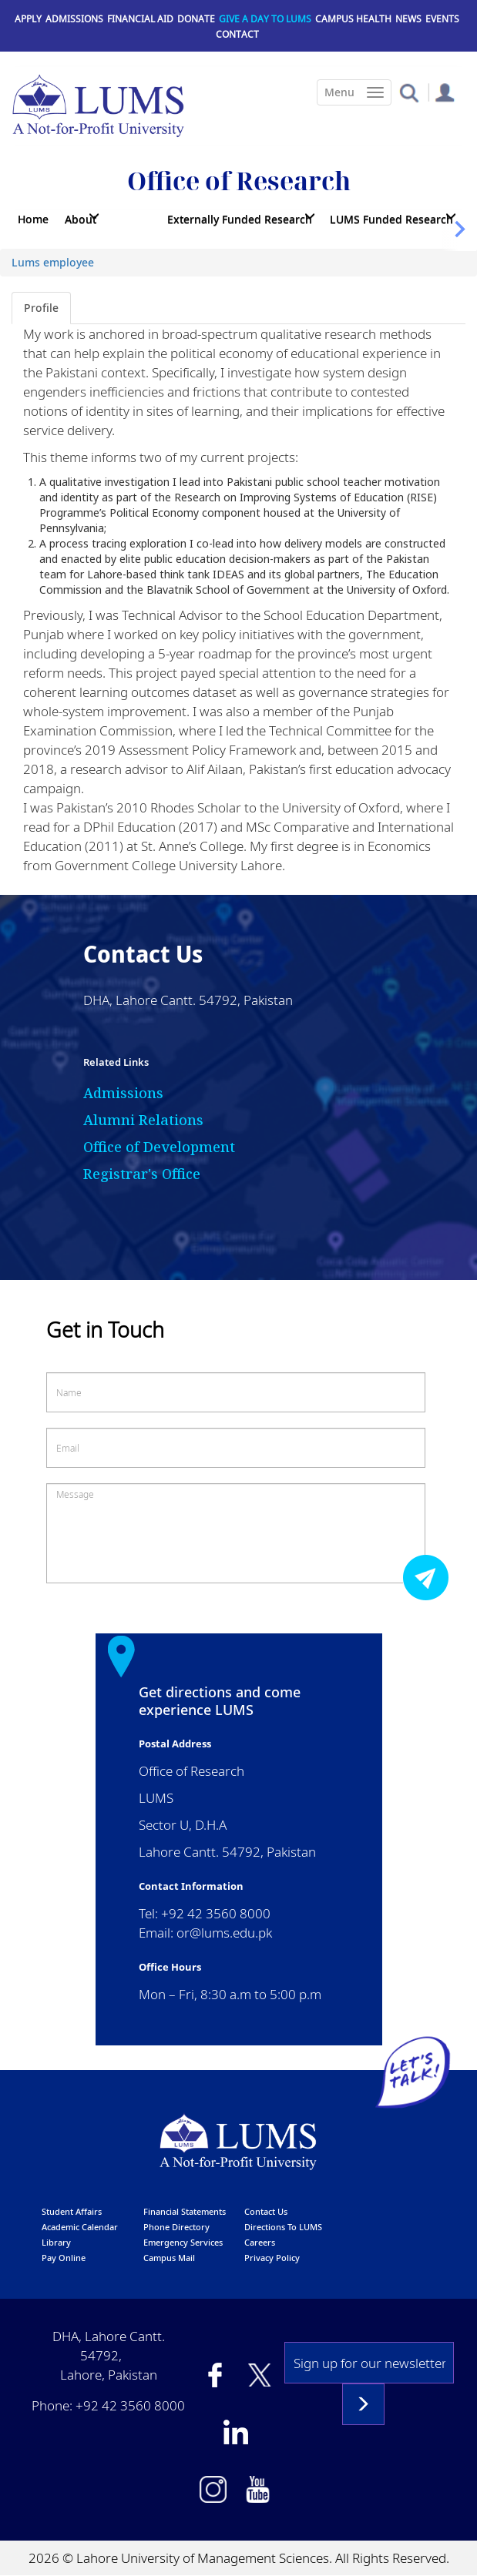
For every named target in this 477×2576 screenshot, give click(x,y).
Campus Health (353, 18)
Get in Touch (105, 1329)
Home (33, 219)
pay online (64, 2257)
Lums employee (53, 262)
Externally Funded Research (239, 219)
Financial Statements (184, 2211)
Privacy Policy (272, 2257)
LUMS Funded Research (391, 219)
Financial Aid (140, 18)
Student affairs (72, 2211)
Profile (41, 307)
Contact (237, 34)
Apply (28, 18)
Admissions (74, 18)
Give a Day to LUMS (265, 18)
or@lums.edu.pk (224, 1932)
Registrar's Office (141, 1173)
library (56, 2242)
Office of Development (159, 1146)
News (408, 18)
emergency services (183, 2242)
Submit (430, 1576)
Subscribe (363, 2404)
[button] (408, 92)
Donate (196, 18)
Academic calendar (80, 2227)
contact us (265, 2211)
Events (442, 18)
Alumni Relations (143, 1119)
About (80, 219)
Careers (259, 2242)
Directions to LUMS (283, 2227)
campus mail (169, 2257)
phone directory (176, 2227)
